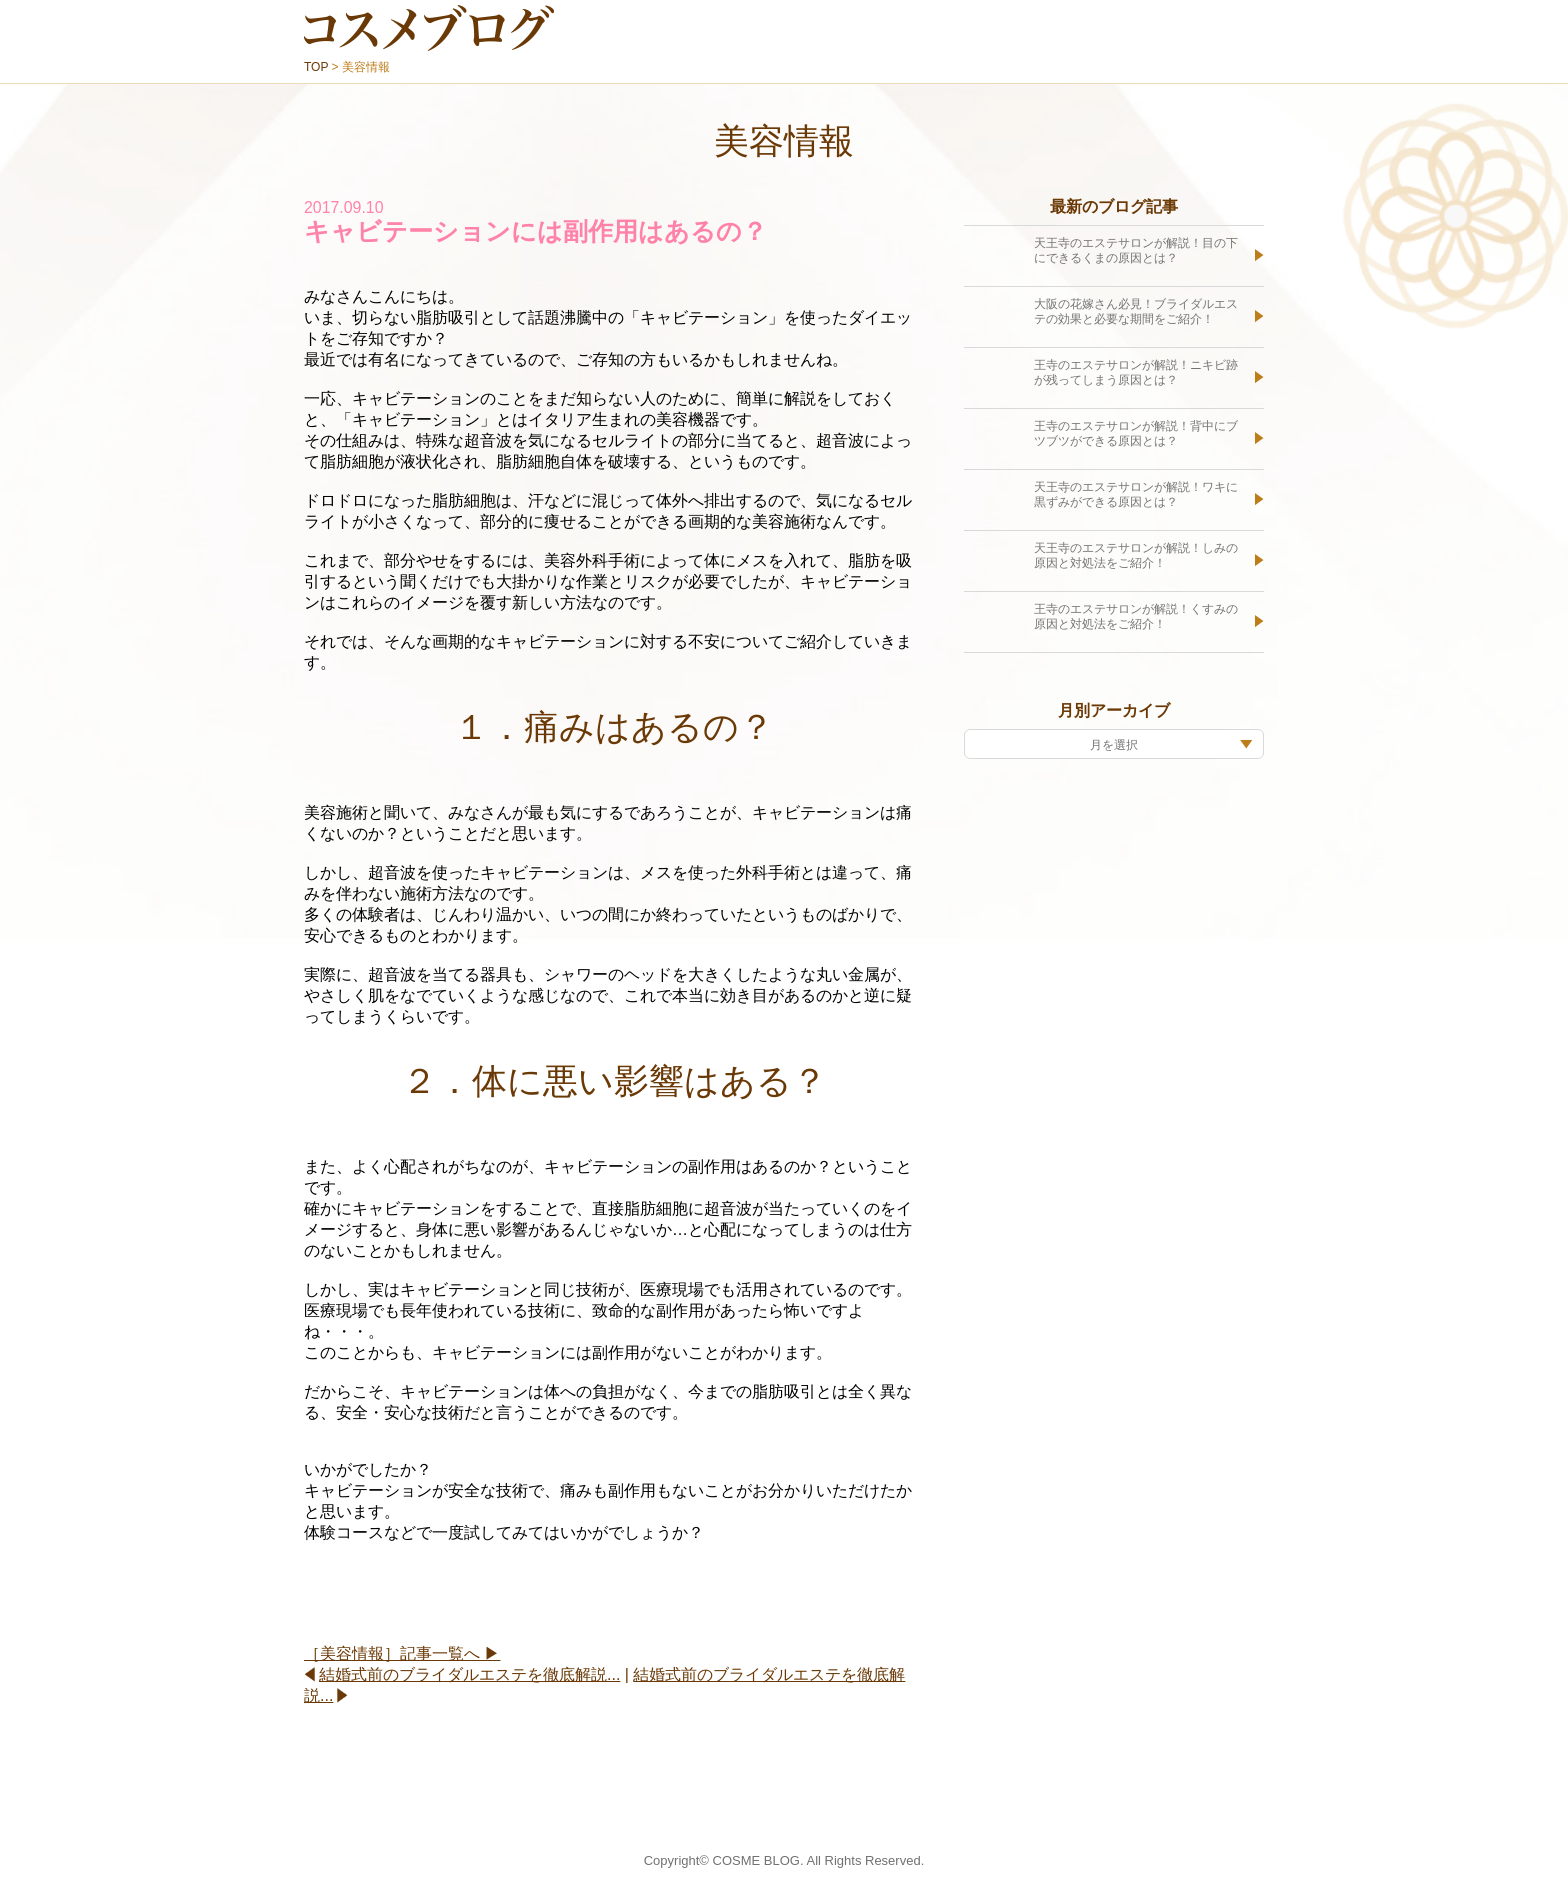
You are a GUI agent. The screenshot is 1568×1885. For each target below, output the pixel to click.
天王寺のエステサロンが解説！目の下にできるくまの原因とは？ (1136, 251)
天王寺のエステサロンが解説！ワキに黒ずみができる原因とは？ (1136, 495)
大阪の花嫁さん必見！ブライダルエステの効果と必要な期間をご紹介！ (1136, 312)
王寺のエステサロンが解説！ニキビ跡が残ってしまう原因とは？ (1136, 373)
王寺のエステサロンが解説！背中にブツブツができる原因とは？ (1136, 434)
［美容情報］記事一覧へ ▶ (402, 1653)
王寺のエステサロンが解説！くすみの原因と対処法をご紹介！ (1136, 617)
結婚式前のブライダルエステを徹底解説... (469, 1674)
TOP (316, 67)
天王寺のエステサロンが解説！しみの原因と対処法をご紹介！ (1136, 556)
